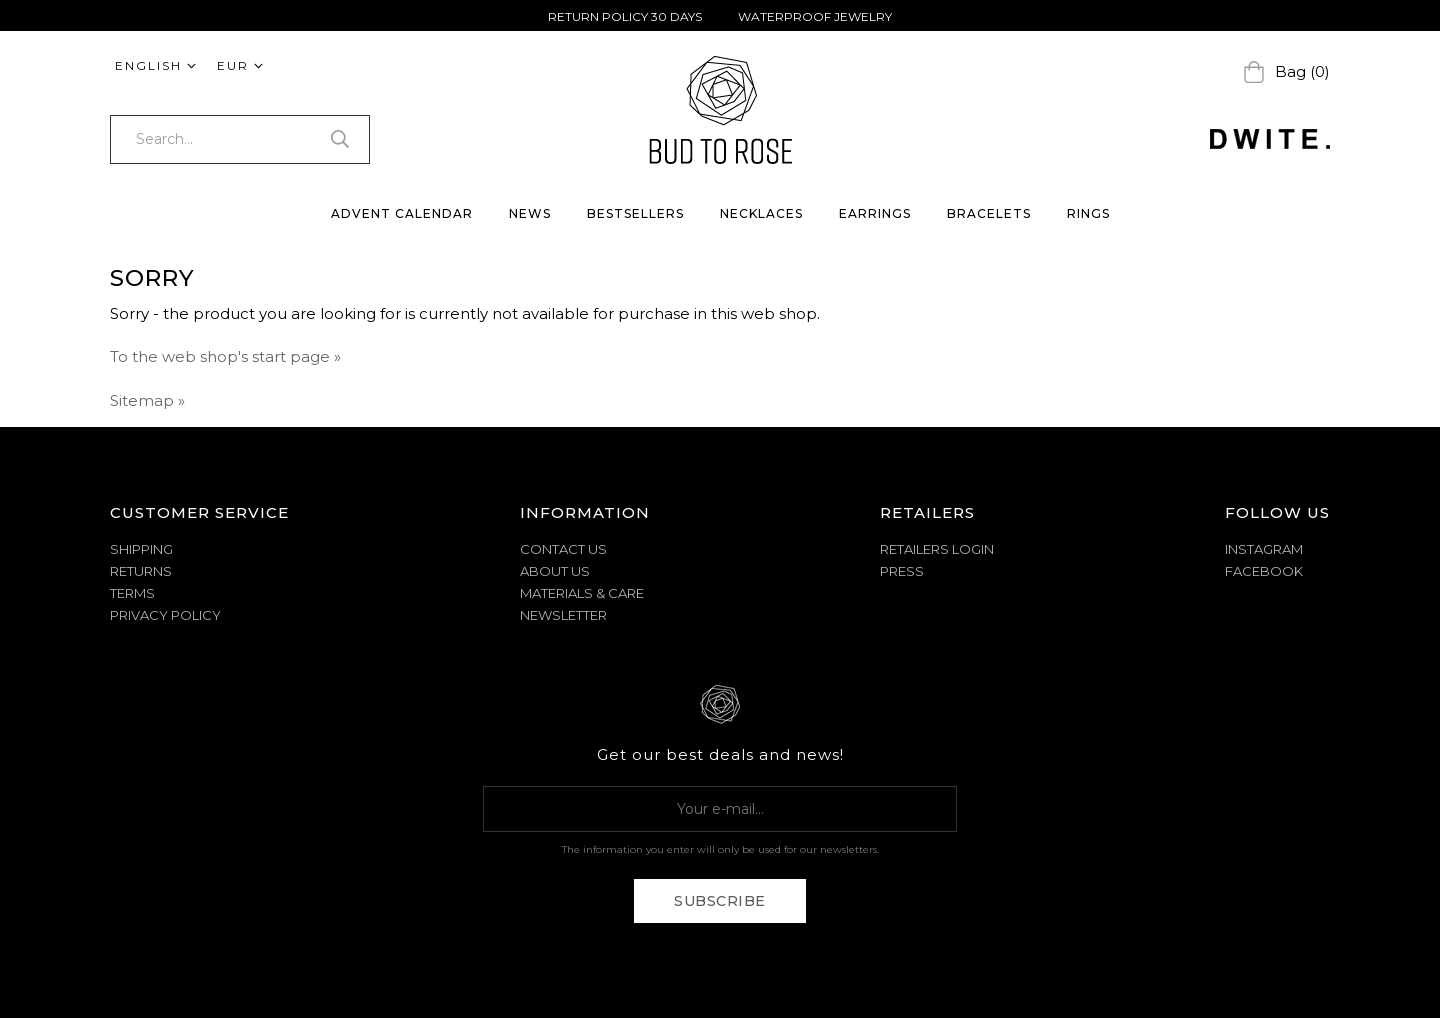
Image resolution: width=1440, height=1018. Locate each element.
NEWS (530, 213)
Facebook (1264, 571)
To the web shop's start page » (225, 356)
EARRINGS (875, 213)
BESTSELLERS (635, 213)
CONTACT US (563, 549)
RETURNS (141, 571)
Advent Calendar (402, 213)
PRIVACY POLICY (165, 615)
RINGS (1088, 213)
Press (902, 571)
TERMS (132, 593)
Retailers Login (937, 549)
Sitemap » (147, 400)
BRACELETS (989, 213)
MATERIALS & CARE (582, 593)
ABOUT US (555, 571)
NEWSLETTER (563, 615)
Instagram (1264, 549)
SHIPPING (141, 549)
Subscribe (720, 901)
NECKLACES (761, 213)
